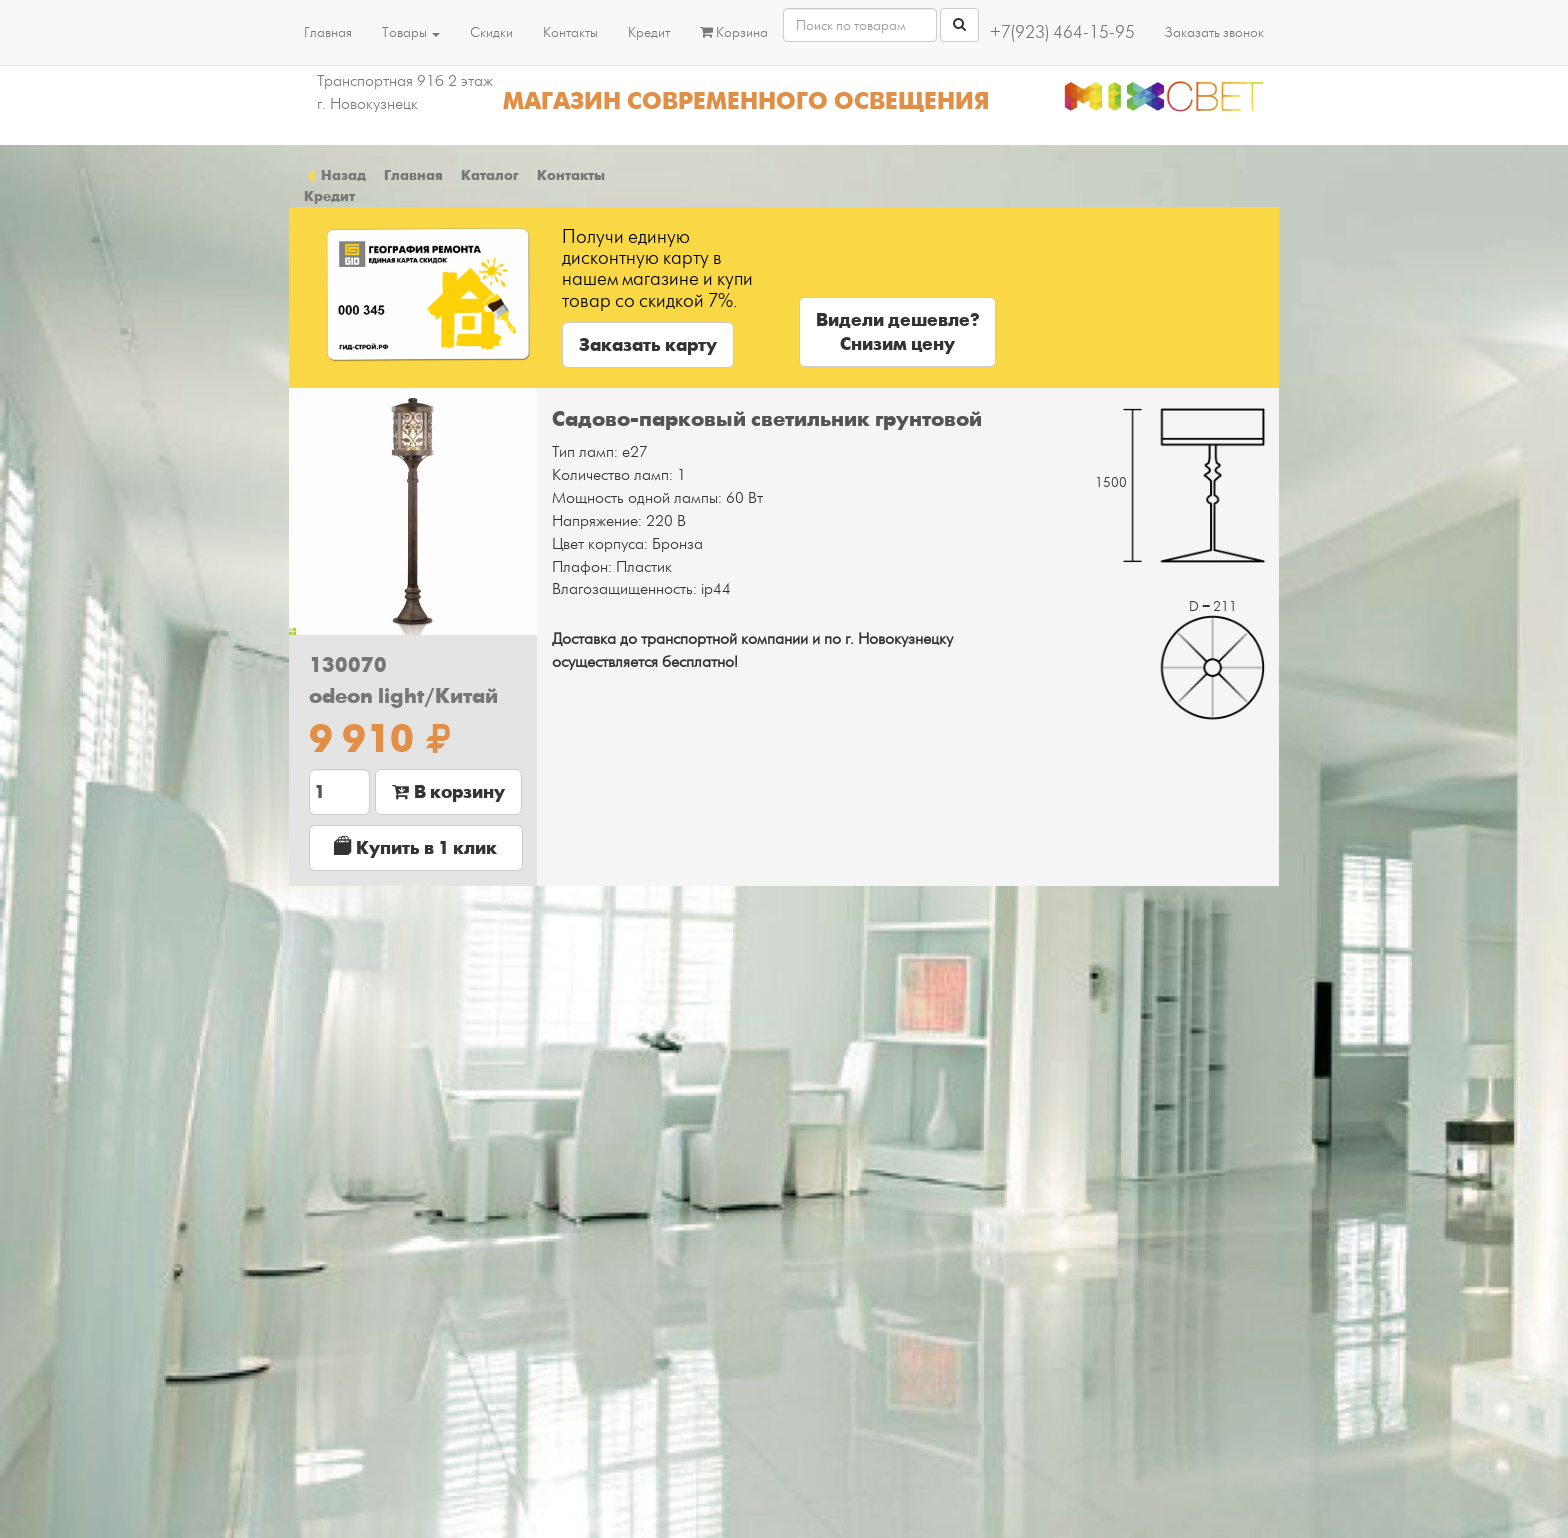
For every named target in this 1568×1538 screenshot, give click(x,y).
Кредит (649, 32)
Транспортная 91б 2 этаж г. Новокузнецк (405, 92)
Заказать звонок (1214, 32)
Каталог (490, 175)
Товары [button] (411, 32)
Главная (328, 32)
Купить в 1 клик (415, 847)
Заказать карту (648, 345)
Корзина (734, 32)
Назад (335, 175)
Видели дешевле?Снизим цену (897, 332)
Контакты (570, 32)
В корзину (448, 792)
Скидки (491, 32)
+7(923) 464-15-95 (1062, 32)
